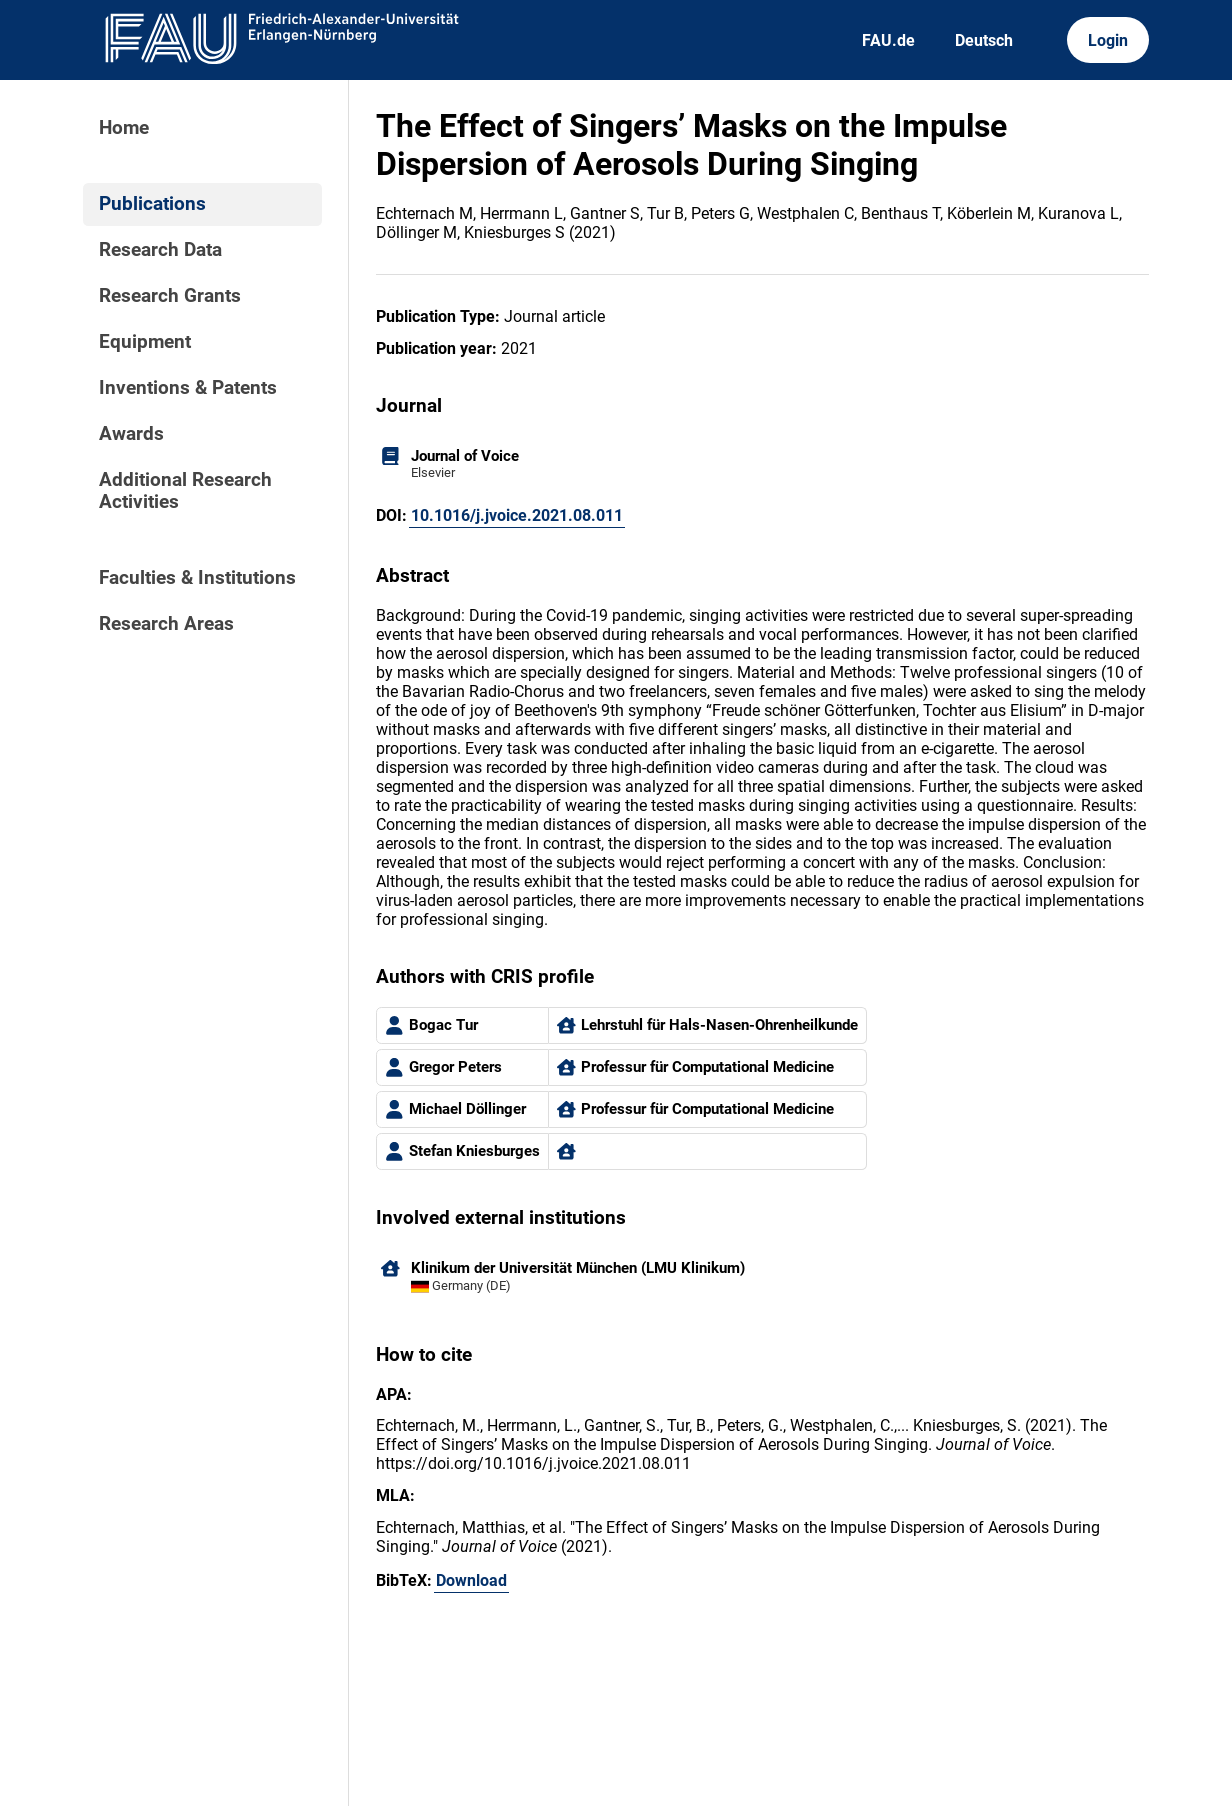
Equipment (145, 342)
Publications (152, 204)
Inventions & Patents (188, 388)
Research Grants (170, 296)
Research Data (160, 250)
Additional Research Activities (185, 491)
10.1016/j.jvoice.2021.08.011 (517, 515)
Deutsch (984, 40)
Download (471, 1580)
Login (1108, 40)
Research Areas (166, 624)
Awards (131, 434)
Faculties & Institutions (197, 578)
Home (124, 128)
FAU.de (888, 40)
